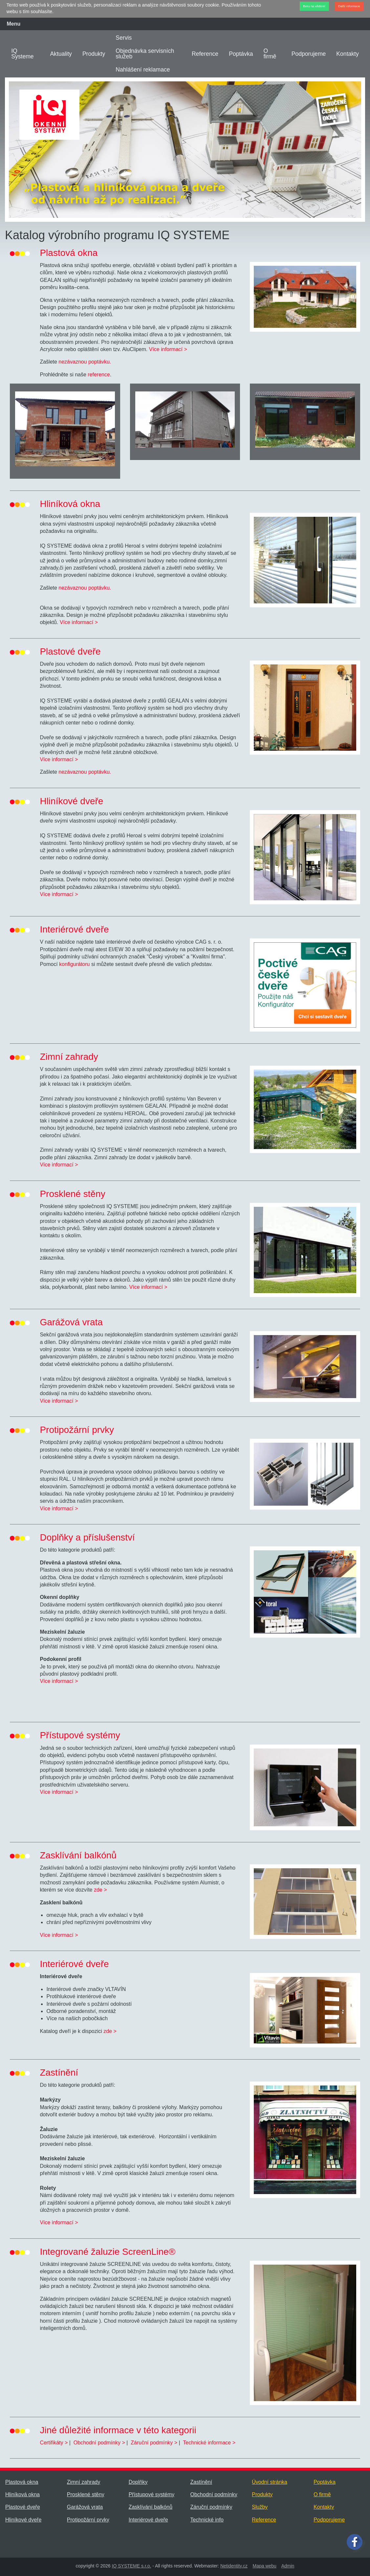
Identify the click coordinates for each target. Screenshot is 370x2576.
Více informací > (168, 349)
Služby (260, 2507)
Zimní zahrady (83, 2482)
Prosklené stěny (85, 2494)
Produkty (93, 54)
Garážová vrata (85, 2507)
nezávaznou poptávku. (84, 362)
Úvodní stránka (269, 2482)
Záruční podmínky (211, 2507)
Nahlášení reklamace (143, 69)
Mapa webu (264, 2565)
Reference (205, 54)
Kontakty (347, 54)
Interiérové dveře (148, 2520)
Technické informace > (209, 2442)
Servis (124, 37)
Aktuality (61, 54)
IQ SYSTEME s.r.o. (131, 2565)
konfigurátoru (74, 964)
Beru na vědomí (314, 6)
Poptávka (241, 54)
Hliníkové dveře (23, 2520)
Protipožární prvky (88, 2520)
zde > (100, 1890)
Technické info (206, 2520)
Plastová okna (21, 2482)
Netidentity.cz (234, 2565)
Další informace (349, 6)
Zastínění (201, 2482)
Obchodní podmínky (213, 2494)
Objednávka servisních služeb (145, 54)
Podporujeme (309, 54)
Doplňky (138, 2482)
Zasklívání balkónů (150, 2507)
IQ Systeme (22, 54)
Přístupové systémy (152, 2494)
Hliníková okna (22, 2494)
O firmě (270, 54)
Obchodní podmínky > (99, 2442)
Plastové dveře (22, 2507)
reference (99, 374)
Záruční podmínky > (154, 2442)
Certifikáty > (54, 2442)
